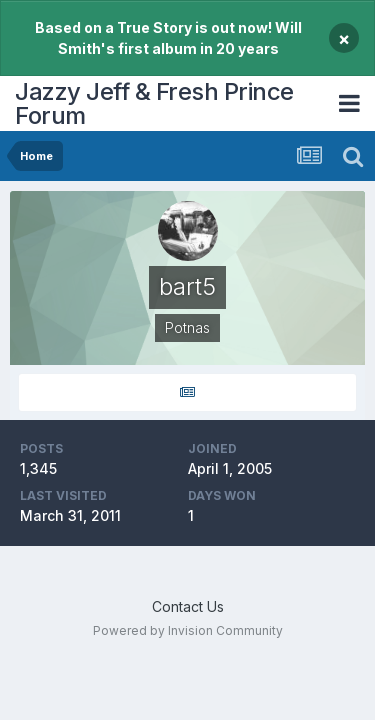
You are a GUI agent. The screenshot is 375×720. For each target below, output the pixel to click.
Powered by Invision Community (188, 630)
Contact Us (188, 606)
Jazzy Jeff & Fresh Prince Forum (154, 103)
